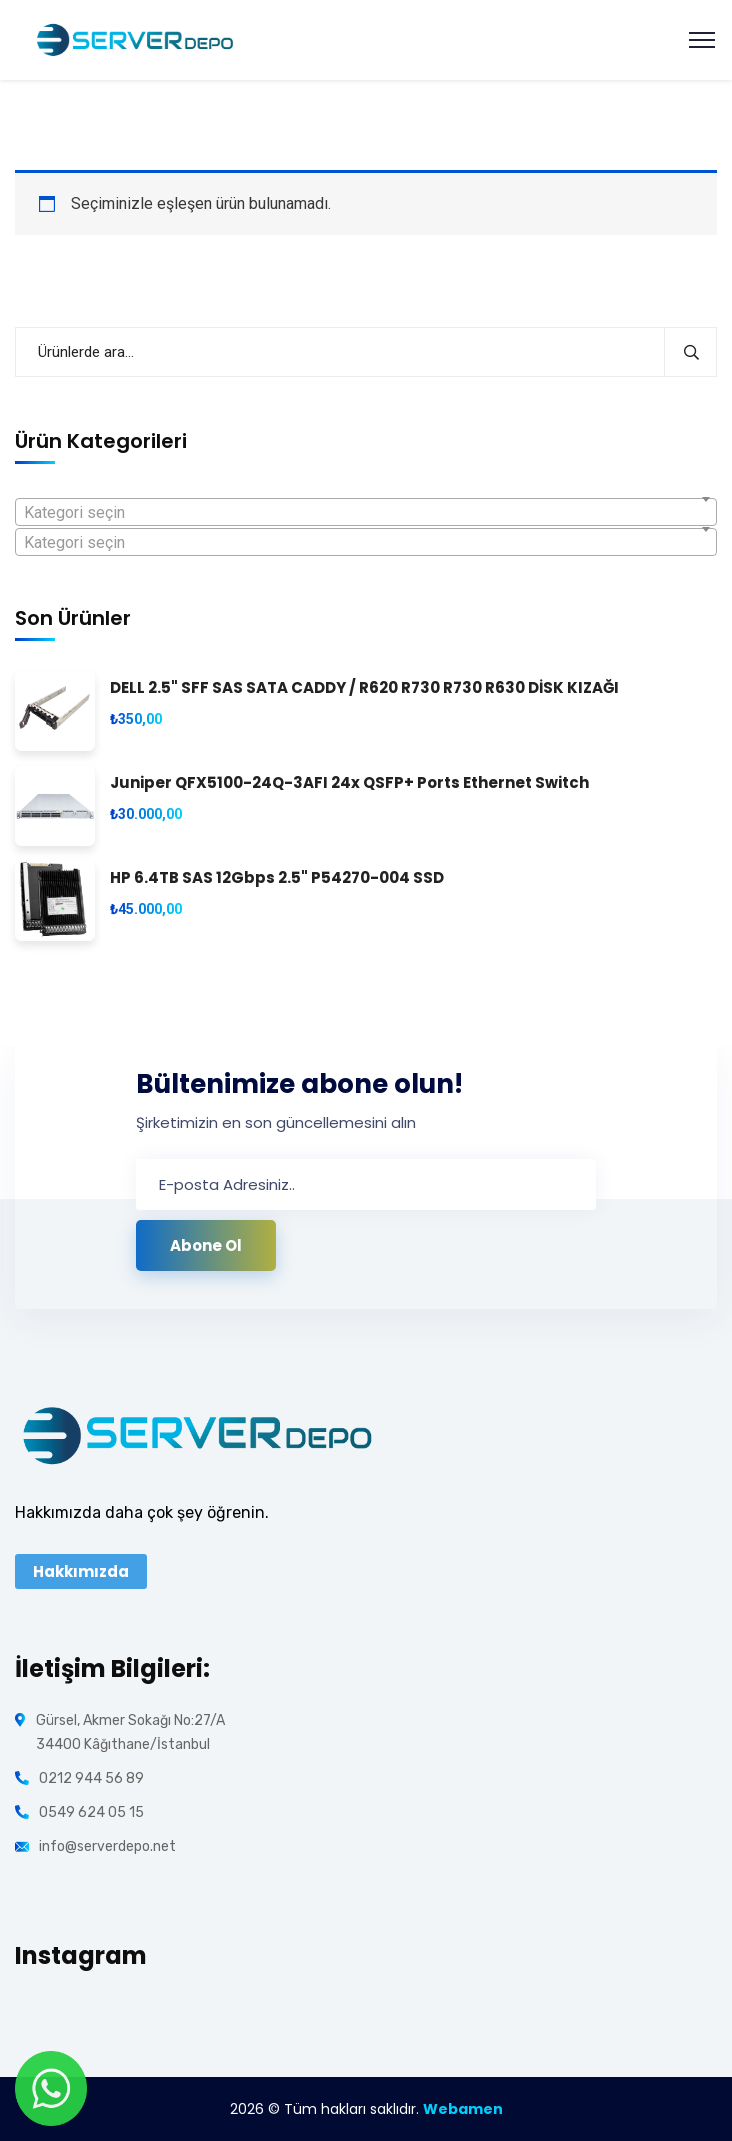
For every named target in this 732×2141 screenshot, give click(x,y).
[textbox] (366, 513)
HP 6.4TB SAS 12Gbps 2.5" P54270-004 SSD (277, 878)
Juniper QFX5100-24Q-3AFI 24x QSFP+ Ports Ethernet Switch (349, 783)
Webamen (463, 2109)
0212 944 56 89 (91, 1778)
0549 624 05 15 (91, 1812)
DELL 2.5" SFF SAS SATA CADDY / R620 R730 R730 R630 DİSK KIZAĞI (364, 688)
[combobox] (366, 512)
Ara (690, 352)
